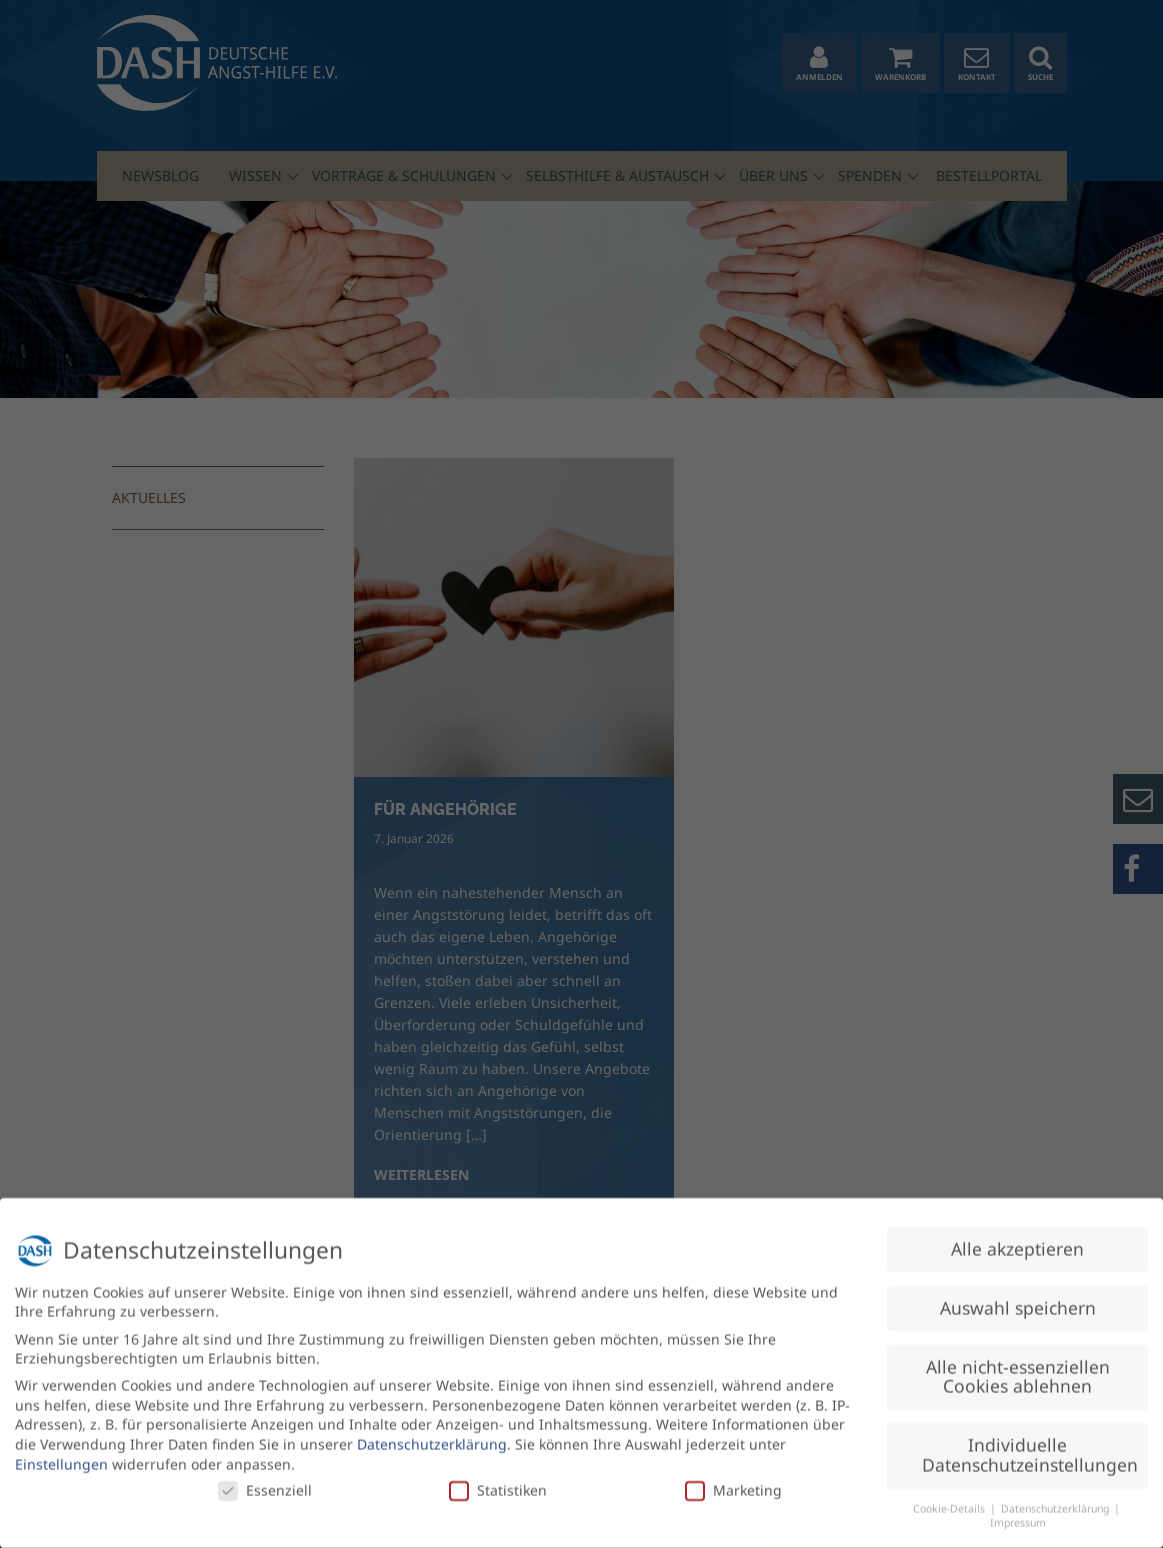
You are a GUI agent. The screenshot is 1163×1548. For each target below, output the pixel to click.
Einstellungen (61, 1455)
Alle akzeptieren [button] (1017, 1240)
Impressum (1018, 1515)
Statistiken (498, 1482)
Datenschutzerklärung (432, 1435)
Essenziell (265, 1482)
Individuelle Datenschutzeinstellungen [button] (1030, 1447)
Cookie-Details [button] (950, 1500)
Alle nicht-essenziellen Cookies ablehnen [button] (1018, 1368)
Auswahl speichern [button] (1018, 1299)
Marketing (733, 1482)
